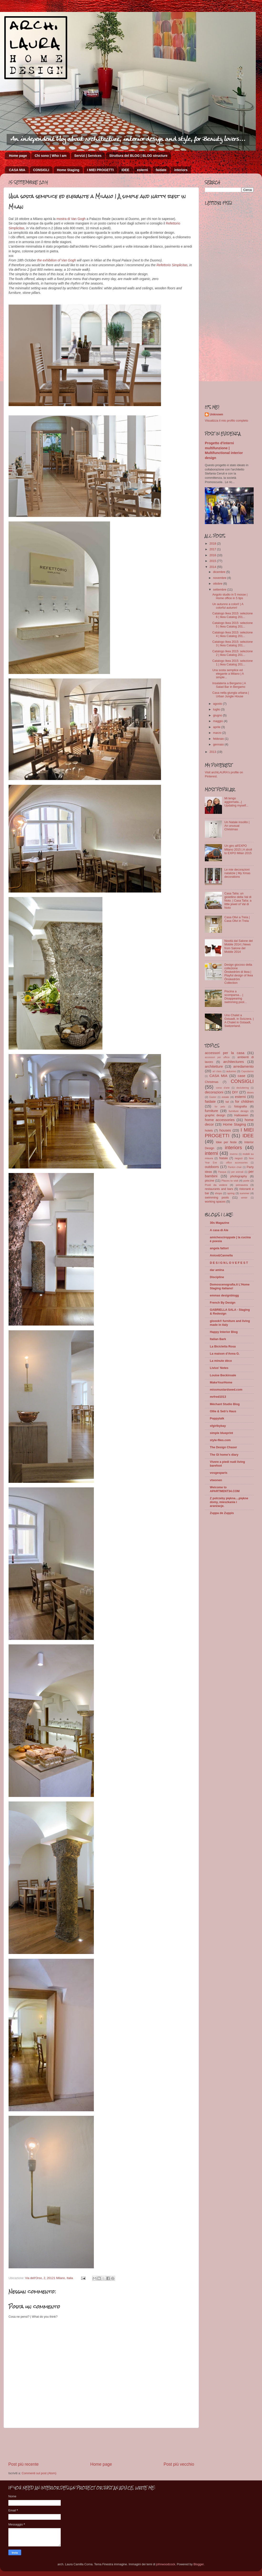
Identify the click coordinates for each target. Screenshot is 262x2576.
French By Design (222, 1302)
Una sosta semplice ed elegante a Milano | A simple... (228, 673)
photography (238, 1176)
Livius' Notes (219, 1368)
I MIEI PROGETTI (100, 170)
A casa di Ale (219, 1230)
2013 (213, 752)
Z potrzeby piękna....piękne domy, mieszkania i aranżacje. (229, 1502)
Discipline (217, 1277)
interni (211, 1153)
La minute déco (221, 1360)
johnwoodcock (165, 2564)
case (241, 1076)
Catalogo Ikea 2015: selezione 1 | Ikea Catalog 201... (232, 662)
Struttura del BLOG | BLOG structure (138, 156)
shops (218, 1193)
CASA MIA (17, 170)
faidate (161, 170)
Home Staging (68, 170)
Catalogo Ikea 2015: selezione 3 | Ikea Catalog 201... (232, 643)
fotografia (240, 1106)
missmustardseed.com (226, 1389)
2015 (213, 561)
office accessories (236, 1162)
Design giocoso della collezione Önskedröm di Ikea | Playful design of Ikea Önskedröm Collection (238, 973)
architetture (214, 1066)
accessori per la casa (224, 1053)
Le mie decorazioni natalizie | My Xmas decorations (237, 873)
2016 (213, 555)
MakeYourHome (221, 1382)
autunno (231, 1071)
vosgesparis (218, 1472)
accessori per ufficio (217, 1057)
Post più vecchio (179, 2464)
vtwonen (216, 1480)
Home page (18, 156)
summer (244, 1193)
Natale (223, 1158)
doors (250, 1092)
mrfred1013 (218, 1396)
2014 (213, 567)
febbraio (219, 738)
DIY (235, 1092)
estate (225, 1097)
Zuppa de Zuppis (222, 1513)
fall (227, 1101)
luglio (217, 709)
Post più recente (23, 2464)
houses (225, 1130)
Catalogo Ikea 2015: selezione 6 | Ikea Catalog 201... (232, 615)
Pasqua (222, 1172)
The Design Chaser (223, 1447)
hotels (209, 1130)
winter (244, 1197)
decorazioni (214, 1092)
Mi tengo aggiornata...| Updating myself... (236, 802)
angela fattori (219, 1248)
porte (246, 1180)
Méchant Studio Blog (225, 1404)
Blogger (198, 2564)
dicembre (219, 572)
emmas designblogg (224, 1295)
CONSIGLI (41, 170)
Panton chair (235, 1167)
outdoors (212, 1167)
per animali (237, 1172)
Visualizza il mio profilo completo (226, 420)
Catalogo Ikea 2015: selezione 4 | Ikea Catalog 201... (232, 634)
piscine (209, 1180)
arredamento (243, 1066)
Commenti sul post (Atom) (39, 2473)
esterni (142, 170)
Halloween (241, 1115)
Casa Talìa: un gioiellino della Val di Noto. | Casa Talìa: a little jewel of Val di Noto (238, 900)
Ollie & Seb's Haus (223, 1411)
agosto (218, 703)
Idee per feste (226, 1142)
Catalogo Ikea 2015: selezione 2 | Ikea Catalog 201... (232, 653)
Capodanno (247, 1071)
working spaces (215, 1201)
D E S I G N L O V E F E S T (229, 1263)
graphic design (215, 1115)
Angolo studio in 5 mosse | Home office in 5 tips (229, 596)
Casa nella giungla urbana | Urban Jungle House (230, 694)
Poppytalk (217, 1418)
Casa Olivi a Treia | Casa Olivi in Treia (237, 919)
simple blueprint (221, 1433)
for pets (220, 1106)
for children (244, 1101)
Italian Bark (218, 1339)
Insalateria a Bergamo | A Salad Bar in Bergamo (229, 685)
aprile (217, 727)
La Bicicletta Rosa (223, 1346)
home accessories (220, 1120)
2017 (213, 549)
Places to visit (230, 1180)
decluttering (243, 1088)
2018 (213, 543)
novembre (220, 578)
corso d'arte (223, 1088)
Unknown (216, 414)
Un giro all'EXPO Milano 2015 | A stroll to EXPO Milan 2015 (238, 849)
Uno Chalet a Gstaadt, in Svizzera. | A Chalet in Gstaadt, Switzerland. (239, 1021)
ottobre (218, 583)
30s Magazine (219, 1222)
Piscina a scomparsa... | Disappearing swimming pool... (235, 997)
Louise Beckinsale (223, 1375)
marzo (217, 733)
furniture (211, 1111)
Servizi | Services (87, 156)
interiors (180, 170)
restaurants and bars (219, 1189)
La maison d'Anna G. (225, 1353)
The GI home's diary (224, 1454)
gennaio (219, 744)
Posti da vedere (216, 1184)
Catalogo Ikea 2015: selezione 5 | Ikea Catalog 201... (232, 624)
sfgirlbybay (218, 1426)
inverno (234, 1154)
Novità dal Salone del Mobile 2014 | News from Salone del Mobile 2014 (238, 946)
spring (231, 1193)
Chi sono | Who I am (50, 156)
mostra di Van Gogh (71, 219)
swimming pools (217, 1197)
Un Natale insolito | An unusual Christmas (236, 826)
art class (217, 1071)
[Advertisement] (101, 2444)
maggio (218, 721)
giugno (218, 715)
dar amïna (217, 1270)
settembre (220, 589)
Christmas (211, 1082)
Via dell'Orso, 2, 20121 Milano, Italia (49, 2278)
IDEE (125, 170)
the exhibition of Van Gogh (56, 260)
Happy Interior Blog (224, 1332)
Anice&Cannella (221, 1255)
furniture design (238, 1111)
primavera (242, 1184)
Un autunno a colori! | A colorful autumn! (227, 605)
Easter (212, 1097)
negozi (238, 1158)
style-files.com (220, 1440)
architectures (233, 1062)
